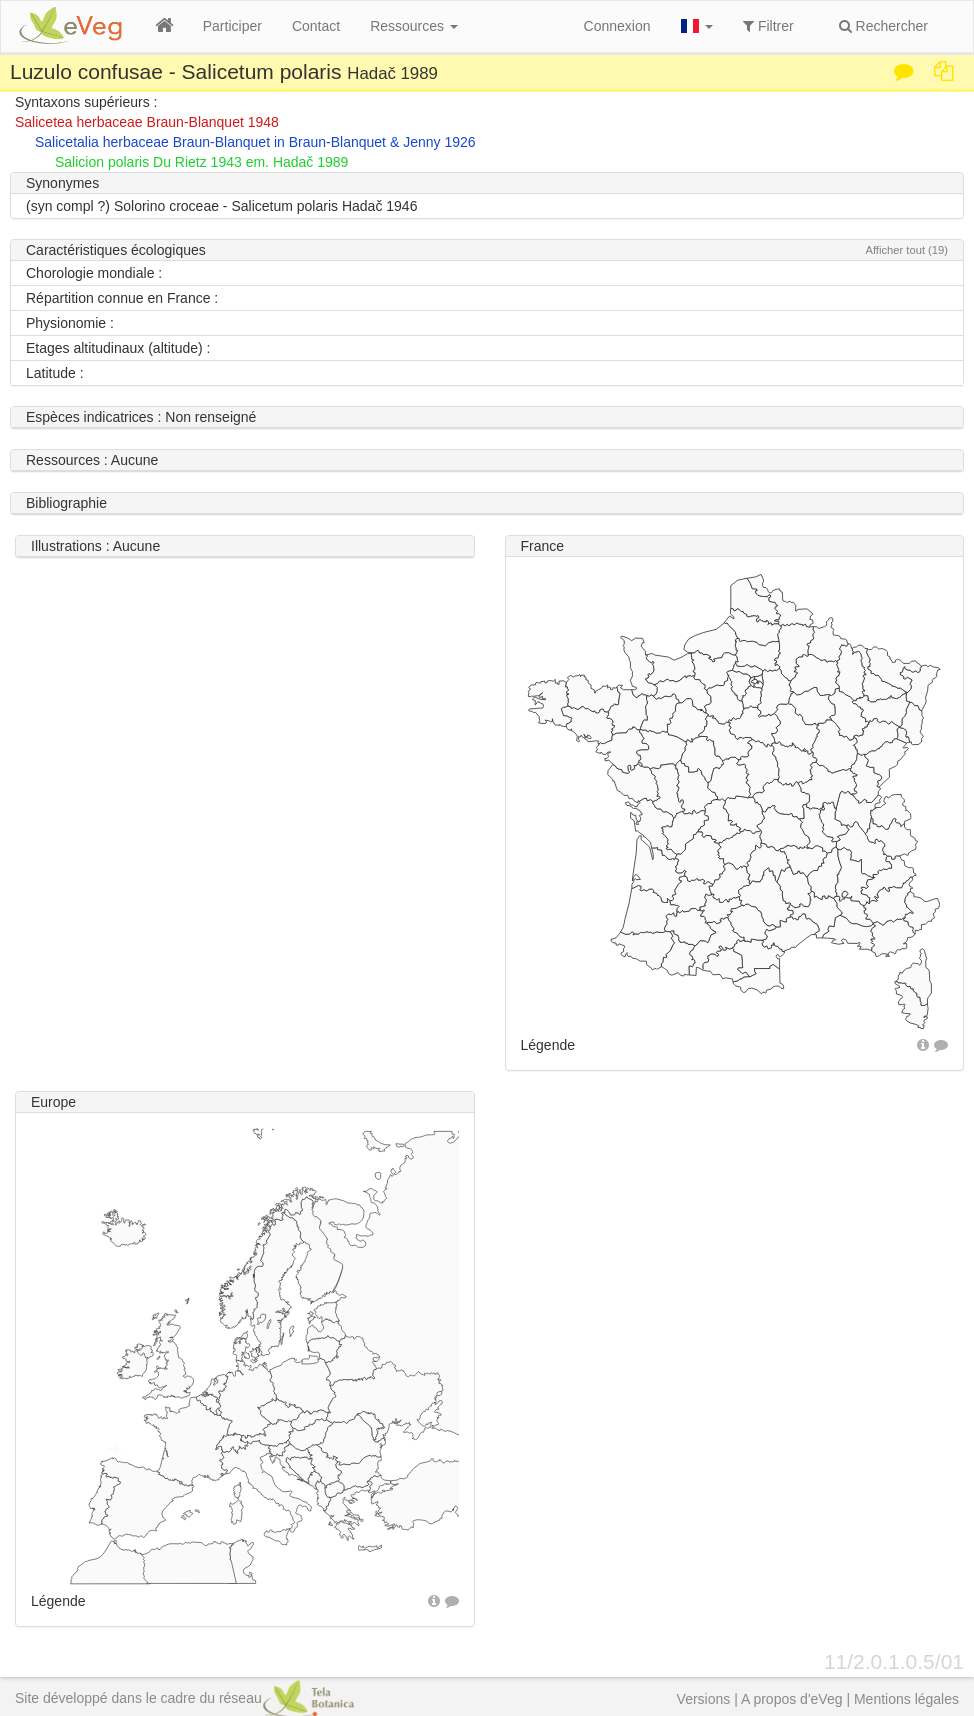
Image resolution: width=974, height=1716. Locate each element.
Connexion (617, 26)
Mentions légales (906, 1699)
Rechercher (883, 26)
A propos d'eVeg (792, 1699)
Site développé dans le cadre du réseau (184, 1698)
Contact (316, 26)
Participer (232, 26)
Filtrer (768, 26)
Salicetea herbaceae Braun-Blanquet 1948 (147, 122)
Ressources (414, 26)
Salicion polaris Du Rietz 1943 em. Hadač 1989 (201, 162)
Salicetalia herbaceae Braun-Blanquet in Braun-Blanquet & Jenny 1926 (255, 142)
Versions (704, 1699)
